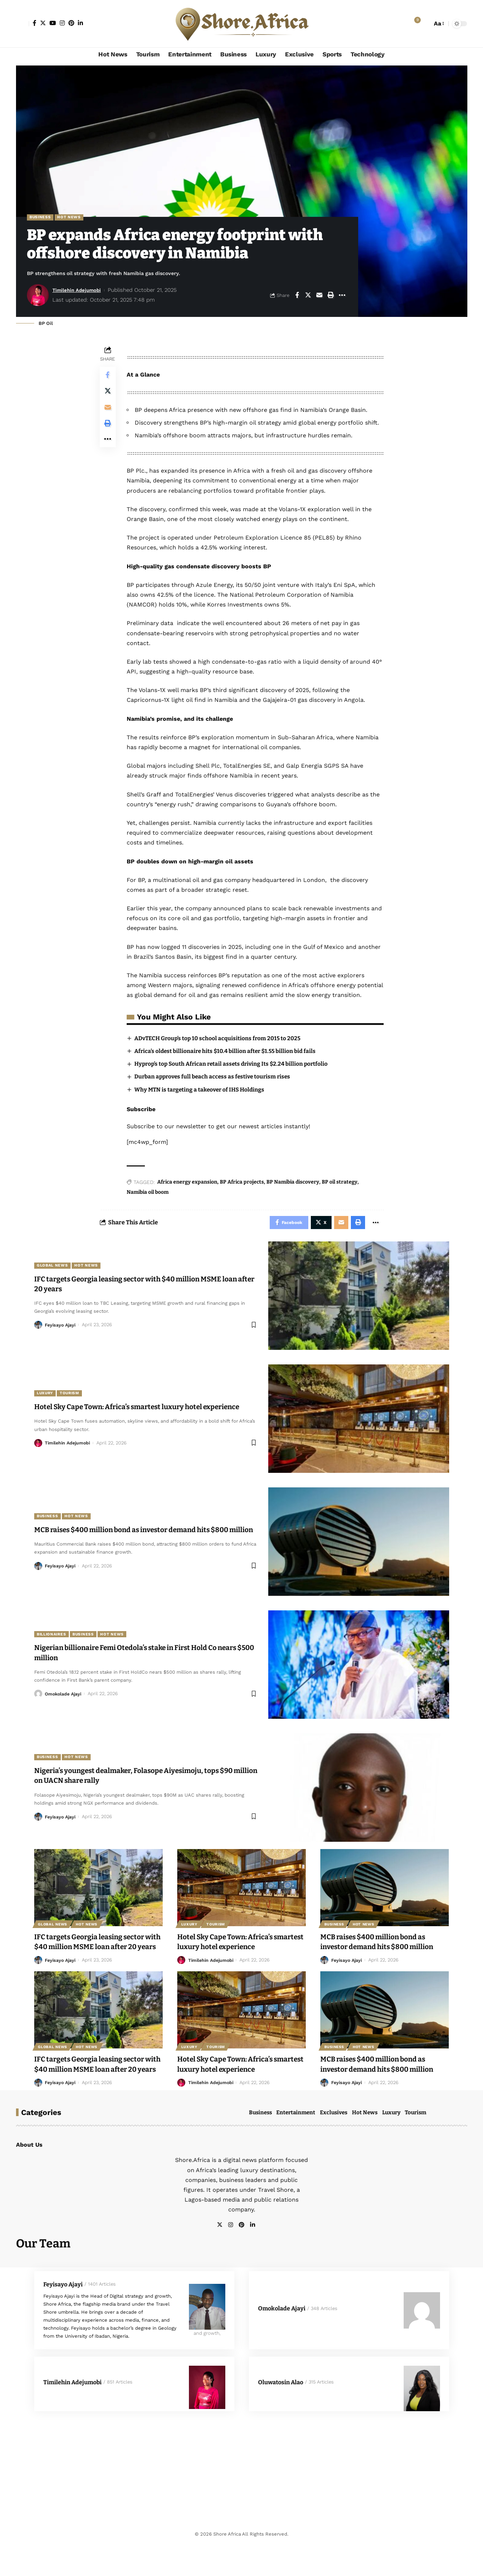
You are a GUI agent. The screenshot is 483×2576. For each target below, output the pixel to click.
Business (41, 217)
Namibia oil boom (149, 1203)
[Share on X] (308, 296)
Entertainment (295, 2144)
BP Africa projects (243, 1193)
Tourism (73, 1400)
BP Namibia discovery (294, 1193)
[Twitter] (43, 23)
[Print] (331, 296)
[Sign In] (22, 23)
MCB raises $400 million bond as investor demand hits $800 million (383, 1953)
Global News (53, 1277)
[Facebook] (34, 23)
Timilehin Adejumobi (79, 290)
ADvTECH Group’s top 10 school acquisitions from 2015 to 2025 (221, 1048)
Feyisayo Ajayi (61, 1337)
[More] (342, 296)
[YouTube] (53, 23)
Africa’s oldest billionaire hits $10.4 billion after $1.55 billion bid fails (229, 1061)
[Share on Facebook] (297, 296)
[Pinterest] (71, 23)
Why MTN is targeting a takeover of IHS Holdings (203, 1100)
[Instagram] (62, 23)
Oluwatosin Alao (280, 2414)
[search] (424, 23)
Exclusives (333, 2144)
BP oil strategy (341, 1193)
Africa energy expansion (189, 1193)
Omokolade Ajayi (64, 1706)
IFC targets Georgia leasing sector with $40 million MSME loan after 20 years (95, 1958)
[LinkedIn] (80, 23)
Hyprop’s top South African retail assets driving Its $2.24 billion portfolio (236, 1074)
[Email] (319, 296)
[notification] (413, 23)
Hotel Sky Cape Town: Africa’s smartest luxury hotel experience (238, 1953)
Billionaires (53, 1646)
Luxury (46, 1400)
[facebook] (261, 2257)
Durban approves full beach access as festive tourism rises (216, 1087)
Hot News (71, 217)
